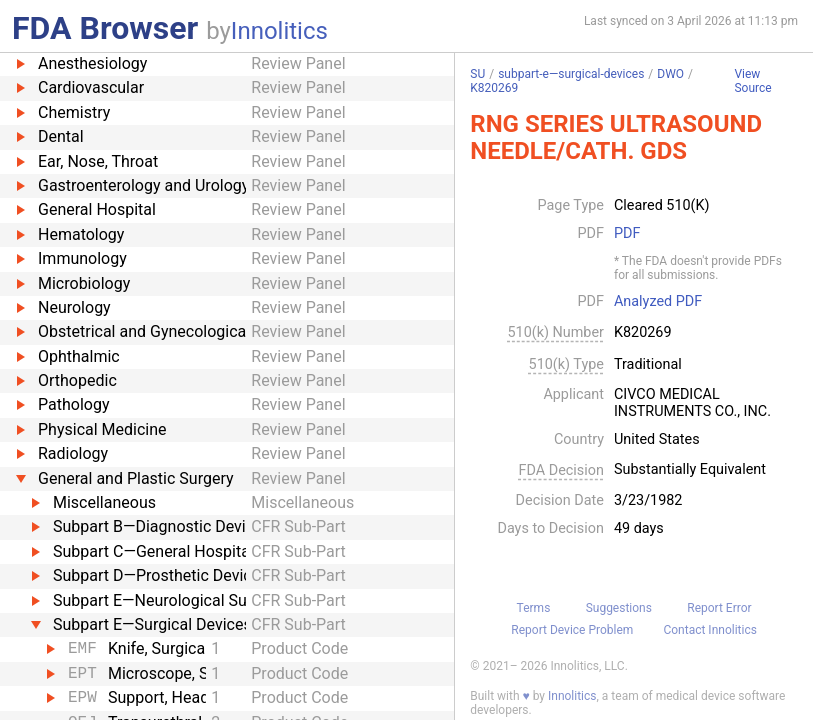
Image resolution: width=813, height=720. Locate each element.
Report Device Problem (572, 630)
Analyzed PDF (658, 302)
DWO (670, 74)
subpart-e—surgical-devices (571, 74)
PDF (627, 234)
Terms (534, 608)
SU (477, 74)
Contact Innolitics (709, 630)
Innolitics (279, 31)
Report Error (719, 608)
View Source (752, 81)
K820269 (494, 88)
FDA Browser (105, 28)
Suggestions (619, 608)
